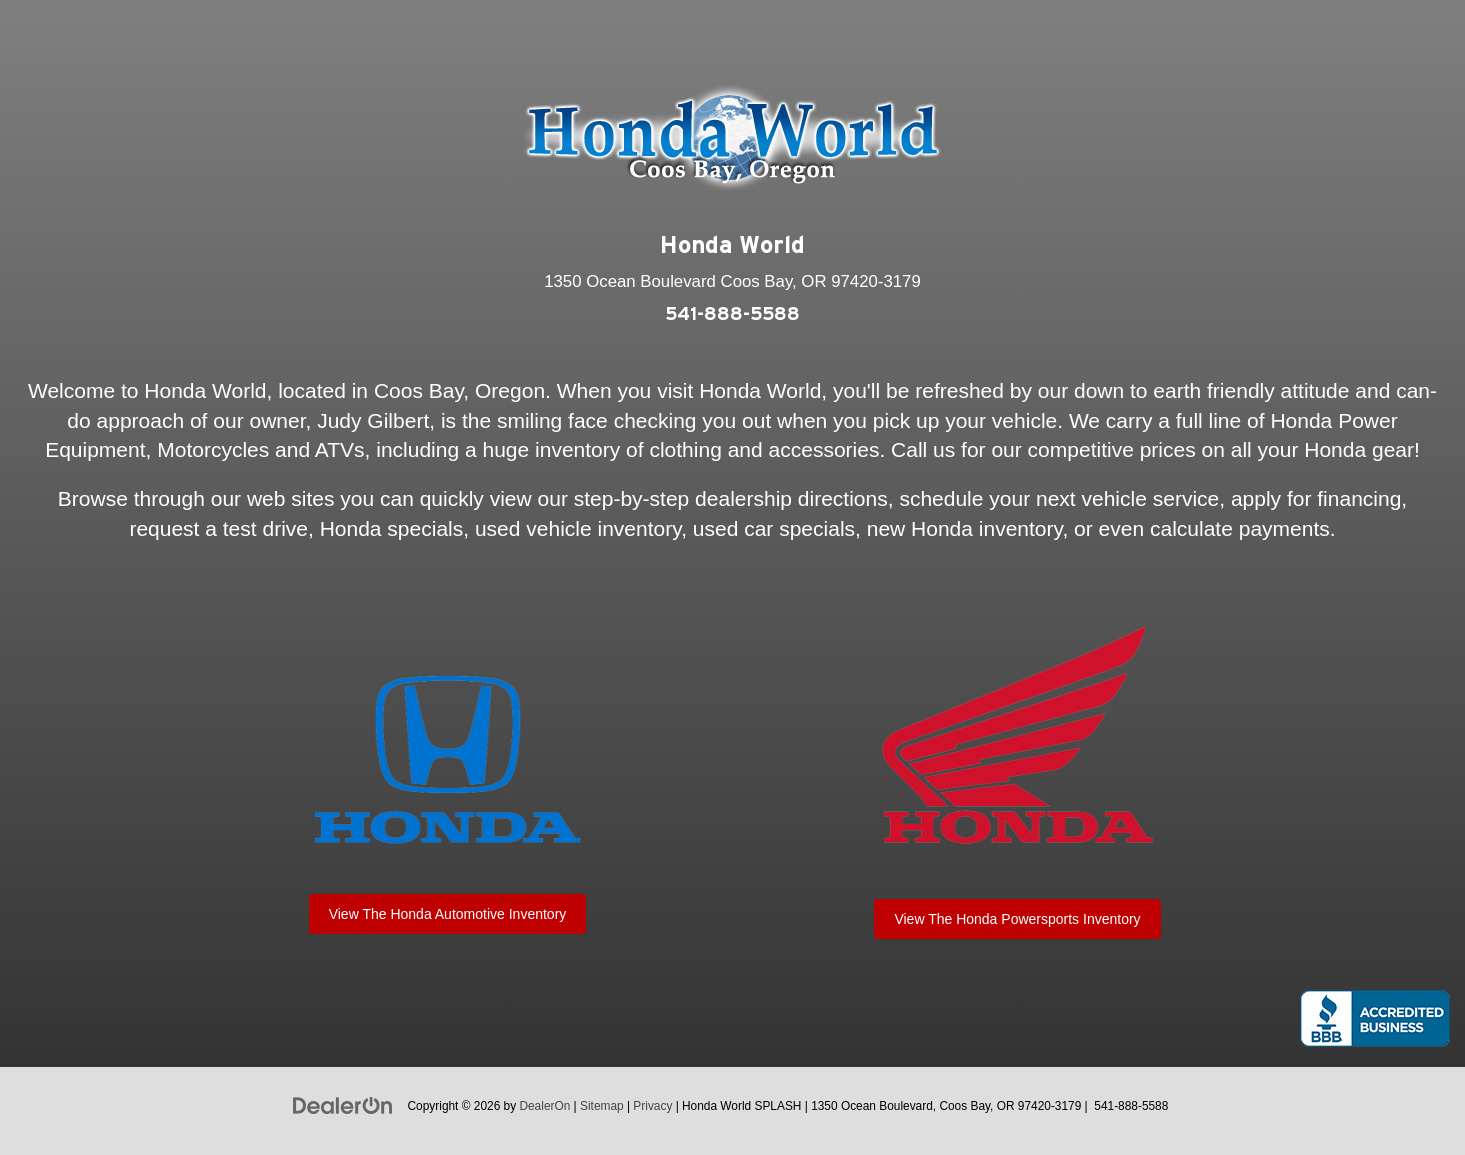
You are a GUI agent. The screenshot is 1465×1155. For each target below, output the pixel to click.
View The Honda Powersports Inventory (1017, 919)
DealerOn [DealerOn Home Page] (544, 1106)
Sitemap (602, 1106)
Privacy (652, 1106)
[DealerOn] (343, 1105)
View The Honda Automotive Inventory (448, 914)
